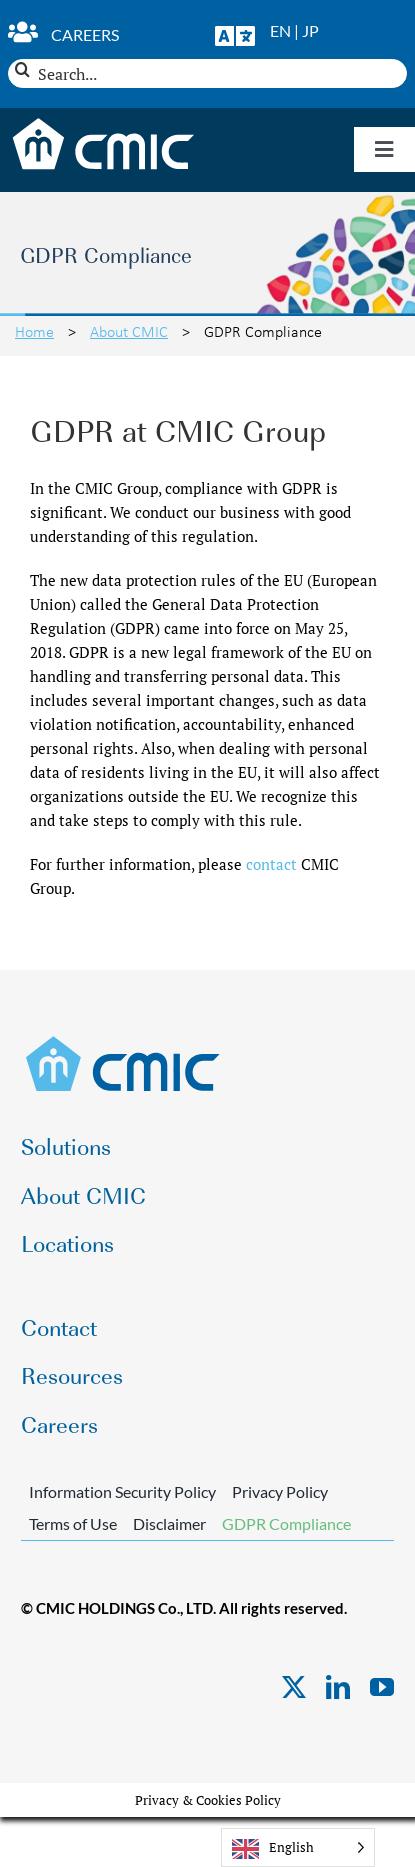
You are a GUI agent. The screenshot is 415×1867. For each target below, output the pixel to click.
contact (271, 864)
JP (310, 30)
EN (280, 30)
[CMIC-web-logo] (123, 1042)
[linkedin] (338, 1687)
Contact (59, 1326)
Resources (72, 1374)
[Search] (22, 69)
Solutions (66, 1145)
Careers (85, 34)
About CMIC (129, 331)
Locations (67, 1242)
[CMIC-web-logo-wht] (103, 124)
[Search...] (207, 73)
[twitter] (294, 1687)
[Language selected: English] (298, 1847)
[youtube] (382, 1687)
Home (34, 331)
